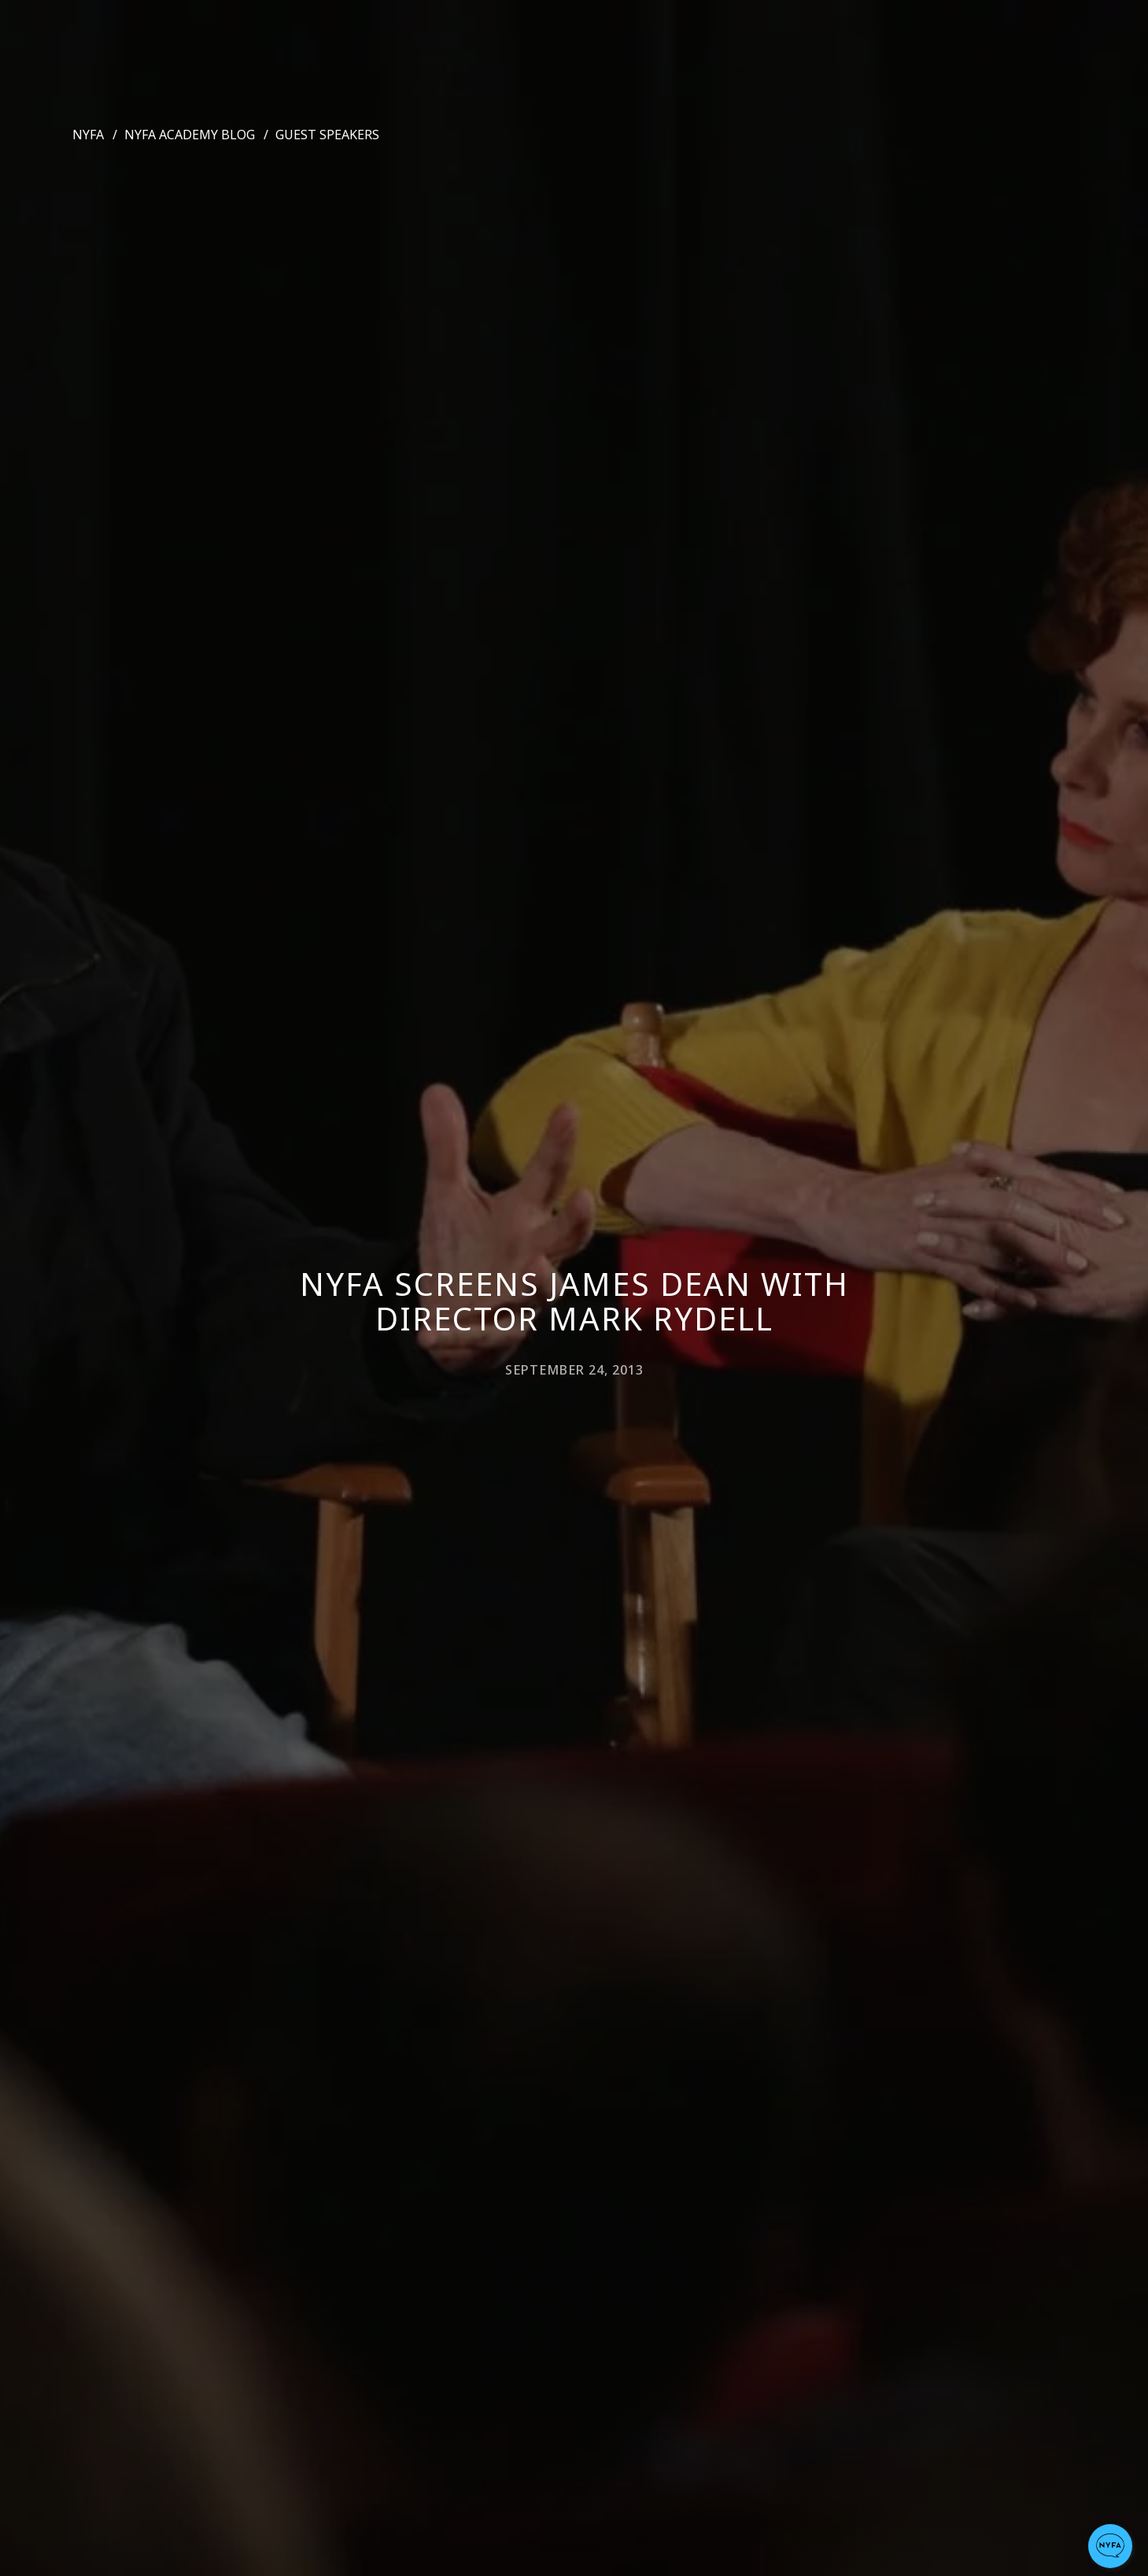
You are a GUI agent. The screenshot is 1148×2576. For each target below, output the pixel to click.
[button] (1110, 2546)
